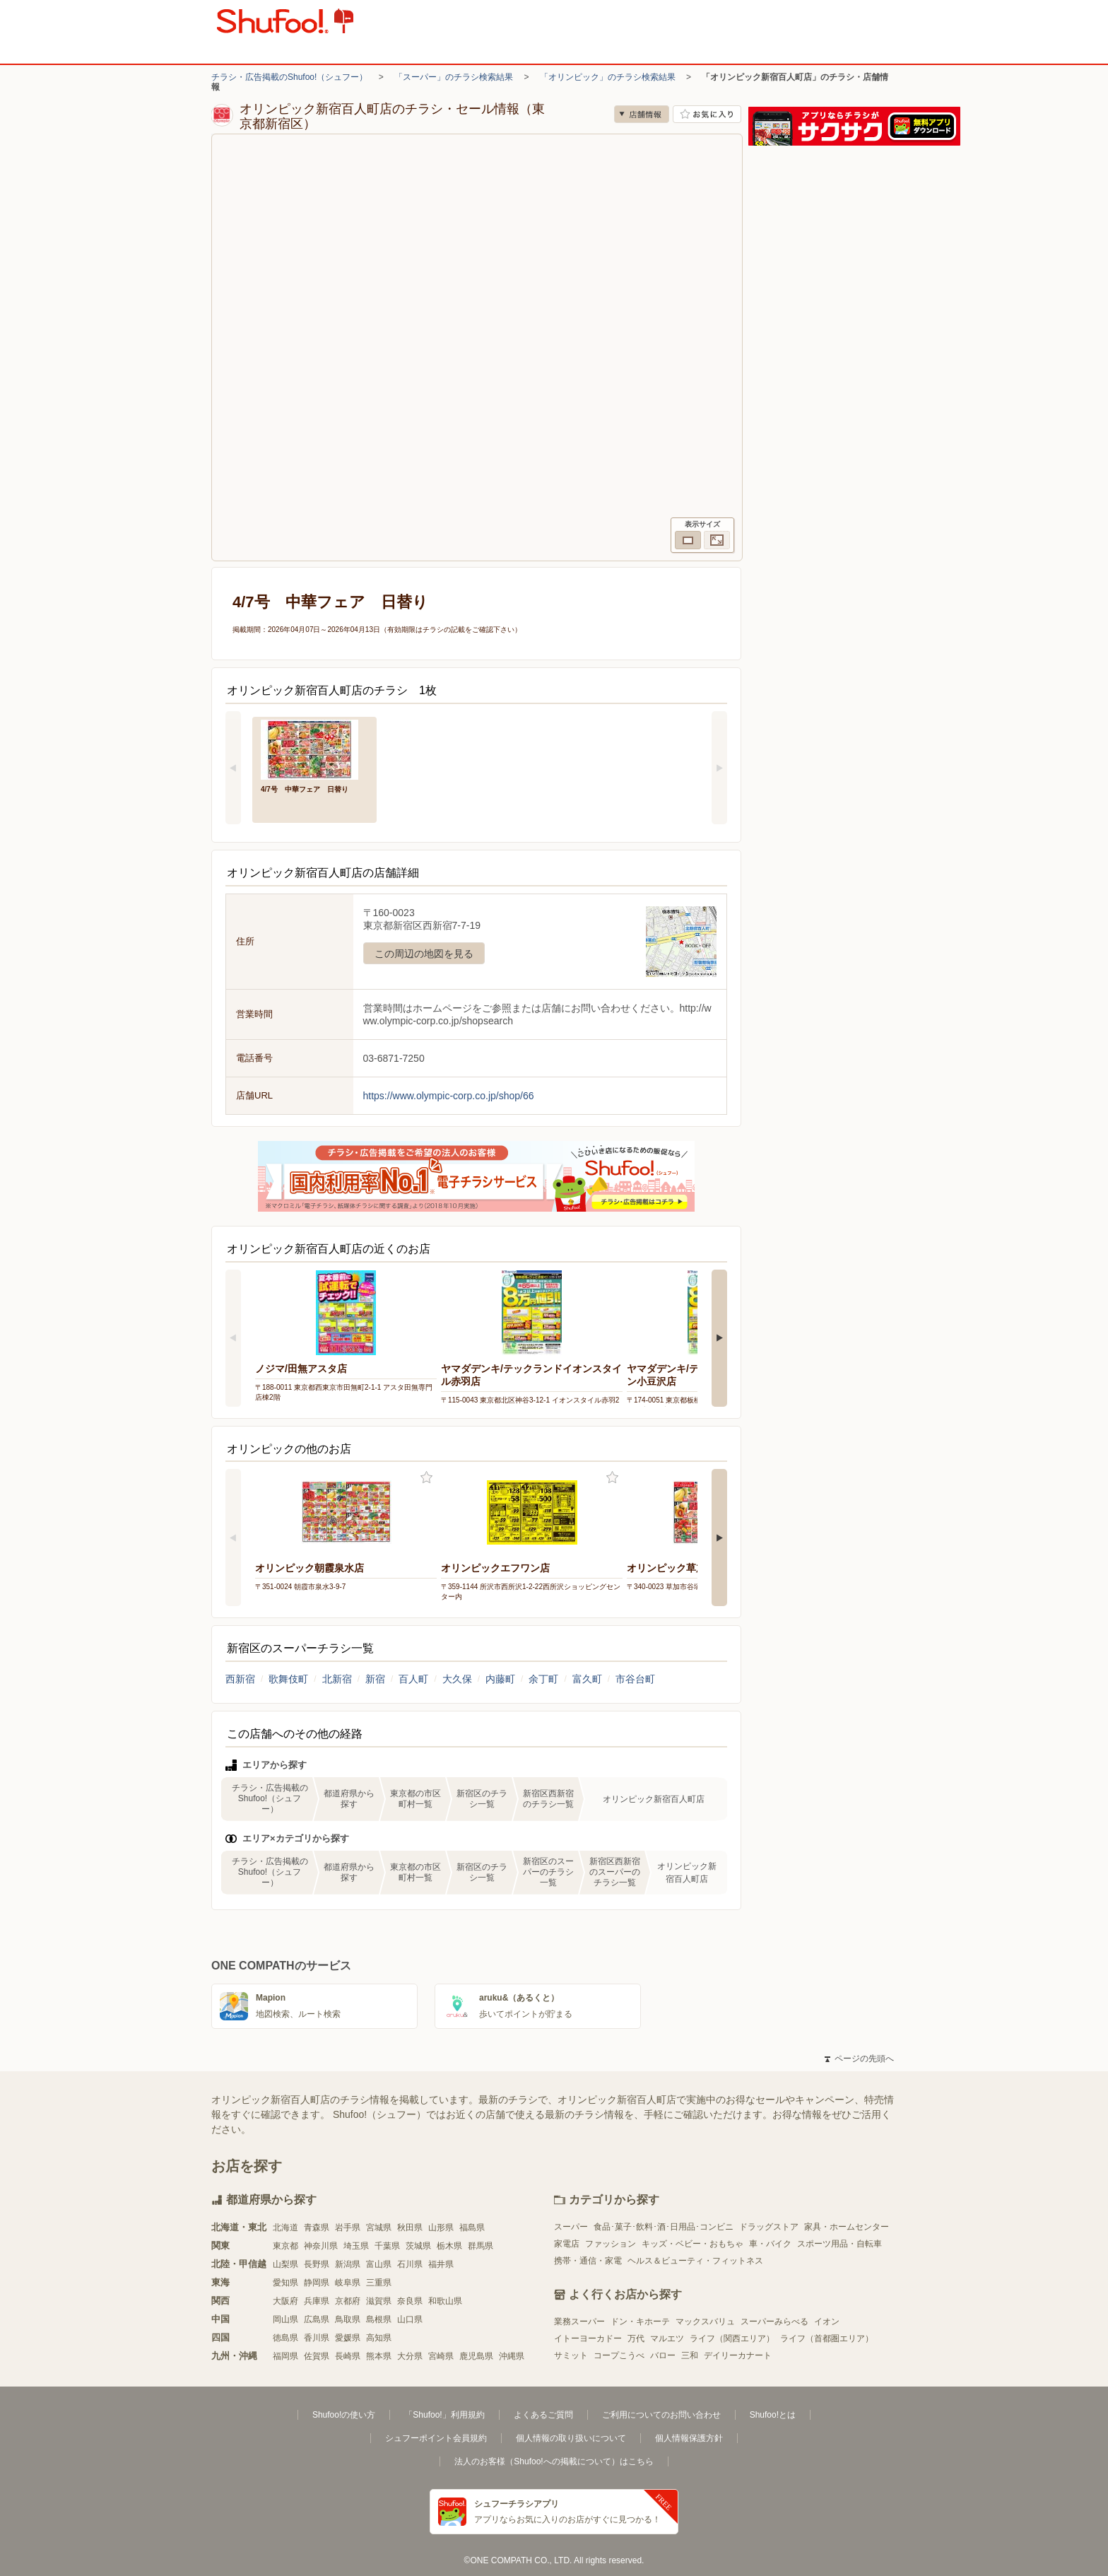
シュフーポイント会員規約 (436, 2438)
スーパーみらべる (774, 2321)
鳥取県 (347, 2319)
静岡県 (316, 2283)
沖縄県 (511, 2356)
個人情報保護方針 (689, 2438)
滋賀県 (378, 2301)
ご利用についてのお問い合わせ (661, 2415)
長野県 (316, 2264)
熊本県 (378, 2356)
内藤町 (500, 1679)
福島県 (472, 2227)
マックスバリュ (705, 2321)
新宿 (375, 1679)
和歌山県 (445, 2301)
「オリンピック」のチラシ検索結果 (608, 77)
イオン (826, 2321)
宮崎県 (441, 2356)
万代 (635, 2338)
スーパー (571, 2227)
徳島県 (285, 2338)
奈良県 (410, 2301)
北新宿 (337, 1679)
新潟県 (347, 2264)
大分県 (410, 2356)
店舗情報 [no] (641, 114)
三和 (689, 2355)
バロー (663, 2355)
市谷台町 (635, 1679)
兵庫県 (316, 2301)
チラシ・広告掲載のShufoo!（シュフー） (289, 77)
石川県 (410, 2264)
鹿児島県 (476, 2356)
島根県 (378, 2319)
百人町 (413, 1679)
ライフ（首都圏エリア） (826, 2338)
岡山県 (285, 2319)
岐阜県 (347, 2283)
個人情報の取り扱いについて (571, 2438)
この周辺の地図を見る (424, 953)
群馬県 (480, 2246)
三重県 (378, 2283)
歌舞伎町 (288, 1679)
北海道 (285, 2227)
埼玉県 (356, 2246)
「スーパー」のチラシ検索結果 (453, 77)
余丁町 (543, 1679)
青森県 (316, 2227)
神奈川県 (321, 2246)
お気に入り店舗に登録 (707, 114)
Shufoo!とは (773, 2415)
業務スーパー (579, 2321)
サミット (571, 2355)
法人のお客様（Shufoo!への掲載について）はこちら (553, 2461)
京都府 (347, 2301)
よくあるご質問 (543, 2415)
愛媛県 (347, 2338)
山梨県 (285, 2264)
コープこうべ (619, 2355)
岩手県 (347, 2227)
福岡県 (285, 2356)
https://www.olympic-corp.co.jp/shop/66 (448, 1095)
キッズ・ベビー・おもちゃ (692, 2244)
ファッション (610, 2244)
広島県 (316, 2319)
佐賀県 (316, 2356)
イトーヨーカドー (588, 2338)
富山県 (378, 2264)
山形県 (441, 2227)
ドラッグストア (768, 2227)
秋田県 (410, 2227)
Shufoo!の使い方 (343, 2415)
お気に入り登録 (426, 1478)
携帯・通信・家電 (588, 2261)
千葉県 (387, 2246)
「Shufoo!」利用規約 (444, 2415)
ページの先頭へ (859, 2058)
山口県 (410, 2319)
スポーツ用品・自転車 (839, 2244)
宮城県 (378, 2227)
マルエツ (667, 2338)
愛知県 (285, 2283)
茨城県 (418, 2246)
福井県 (441, 2264)
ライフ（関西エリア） (732, 2338)
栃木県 (449, 2246)
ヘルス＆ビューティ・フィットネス (695, 2261)
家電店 (566, 2244)
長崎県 (347, 2356)
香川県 (316, 2338)
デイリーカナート (738, 2355)
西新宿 (240, 1679)
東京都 (285, 2246)
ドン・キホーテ (640, 2321)
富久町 (587, 1679)
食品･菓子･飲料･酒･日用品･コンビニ (663, 2227)
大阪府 (285, 2301)
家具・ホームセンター (846, 2227)
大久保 (457, 1679)
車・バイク (770, 2244)
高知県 (378, 2338)
